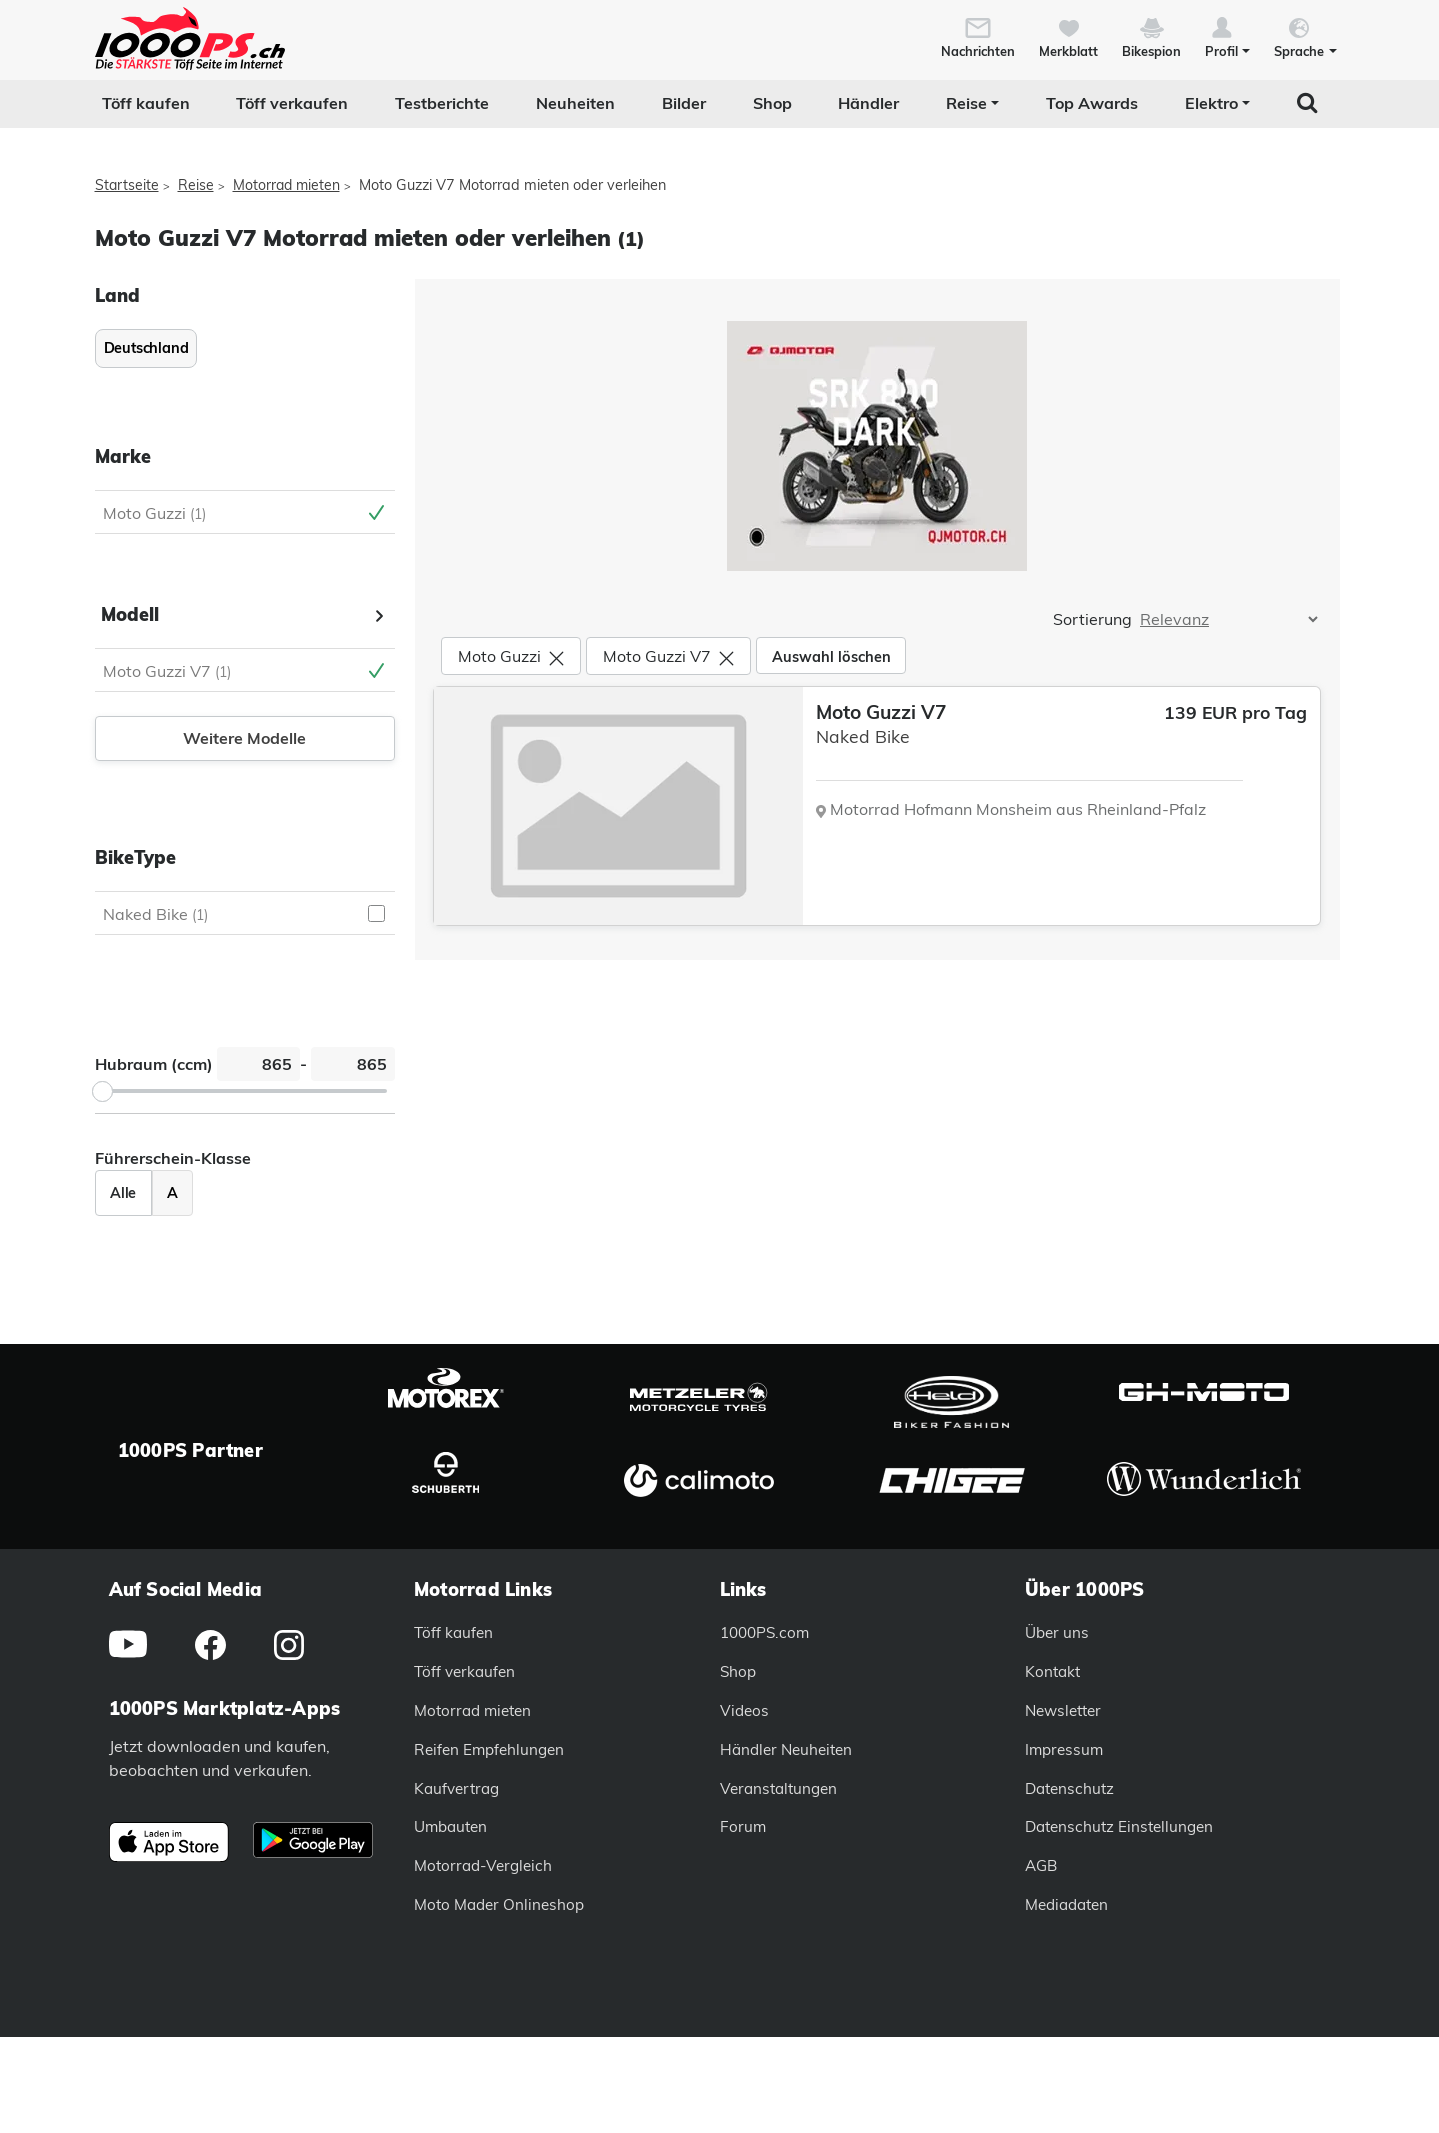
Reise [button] (966, 103)
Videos (744, 1710)
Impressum (1064, 1749)
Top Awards (1092, 103)
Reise (196, 185)
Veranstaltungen (778, 1788)
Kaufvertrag (456, 1788)
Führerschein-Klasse (173, 1158)
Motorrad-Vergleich (483, 1865)
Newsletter (1063, 1710)
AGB (1041, 1865)
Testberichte (442, 103)
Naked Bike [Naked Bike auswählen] (155, 914)
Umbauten (450, 1826)
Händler (868, 103)
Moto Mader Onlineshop (499, 1904)
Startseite (127, 185)
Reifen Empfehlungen (489, 1749)
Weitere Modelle (244, 738)
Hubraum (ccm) (154, 1064)
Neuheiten (575, 103)
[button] (1227, 36)
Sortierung (1092, 619)
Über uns (1057, 1632)
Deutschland (146, 348)
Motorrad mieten (286, 185)
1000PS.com (764, 1632)
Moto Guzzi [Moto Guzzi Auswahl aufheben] (154, 513)
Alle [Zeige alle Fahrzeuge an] (123, 1193)
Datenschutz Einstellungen (1119, 1826)
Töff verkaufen (292, 103)
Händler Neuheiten (786, 1749)
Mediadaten (1066, 1904)
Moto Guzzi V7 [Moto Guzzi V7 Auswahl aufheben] (167, 671)
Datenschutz (1069, 1788)
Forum (743, 1826)
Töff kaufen (146, 103)
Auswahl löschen (831, 657)
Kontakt (1052, 1671)
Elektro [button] (1211, 103)
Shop (772, 103)
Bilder (684, 103)
